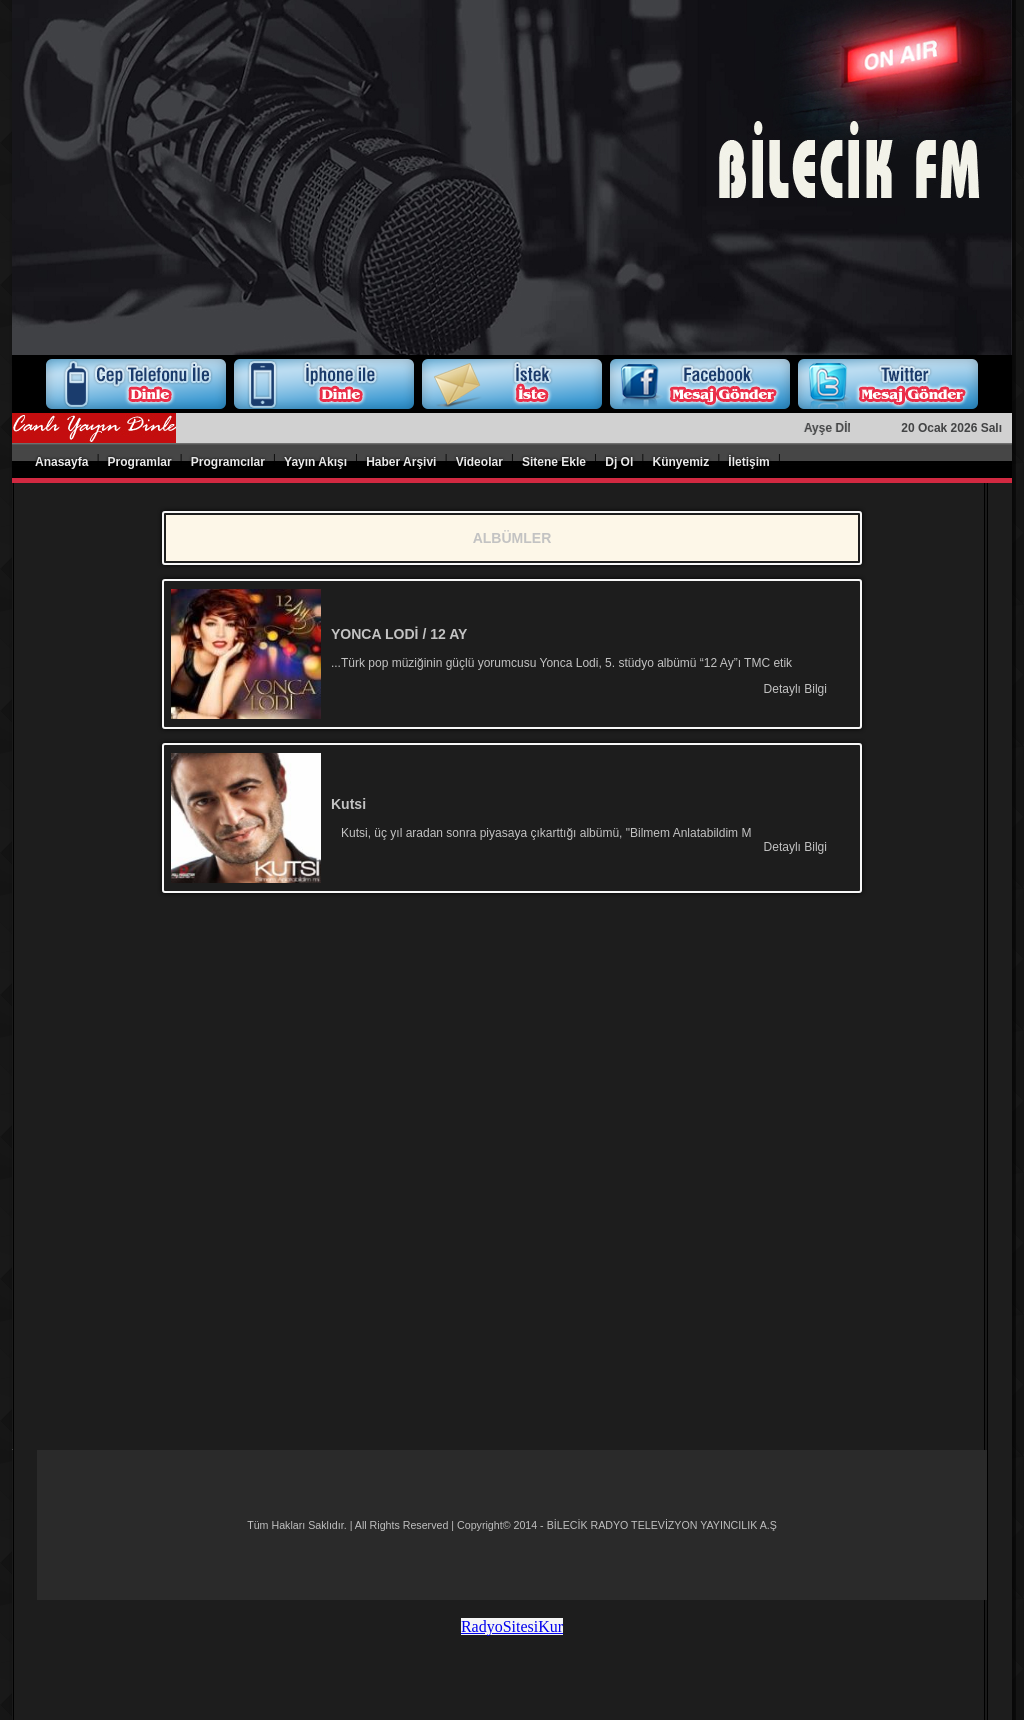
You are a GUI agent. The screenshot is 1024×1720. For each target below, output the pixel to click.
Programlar (140, 462)
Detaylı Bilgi (795, 689)
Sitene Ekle (554, 462)
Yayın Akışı (315, 462)
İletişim (748, 462)
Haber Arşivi (401, 462)
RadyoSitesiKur (512, 1626)
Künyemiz (680, 462)
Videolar (479, 462)
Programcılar (228, 462)
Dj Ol (619, 462)
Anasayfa (61, 462)
